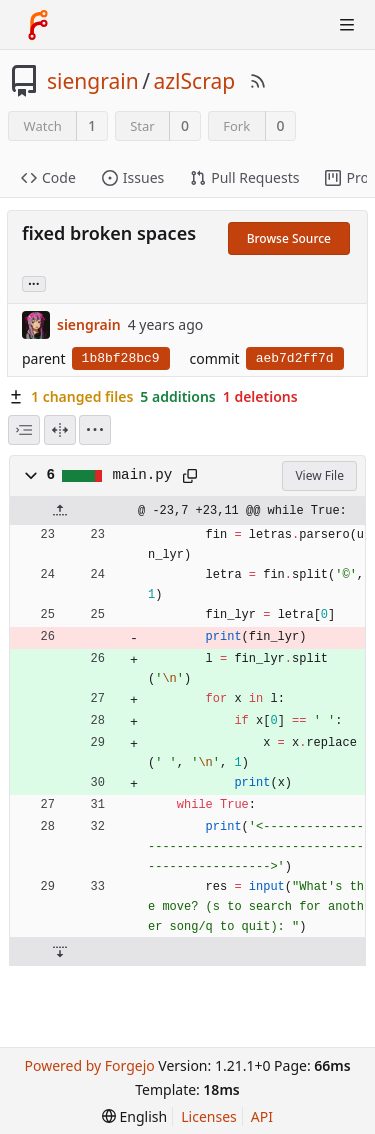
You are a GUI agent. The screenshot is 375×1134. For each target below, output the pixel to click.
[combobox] (24, 430)
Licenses (209, 1116)
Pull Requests (244, 177)
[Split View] (60, 430)
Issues (133, 177)
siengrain (93, 81)
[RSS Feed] (258, 81)
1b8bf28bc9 (121, 358)
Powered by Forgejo (89, 1065)
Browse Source (289, 238)
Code (48, 177)
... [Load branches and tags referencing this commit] (34, 282)
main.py (143, 475)
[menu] (95, 430)
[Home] (38, 25)
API (262, 1116)
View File (319, 475)
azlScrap (194, 81)
